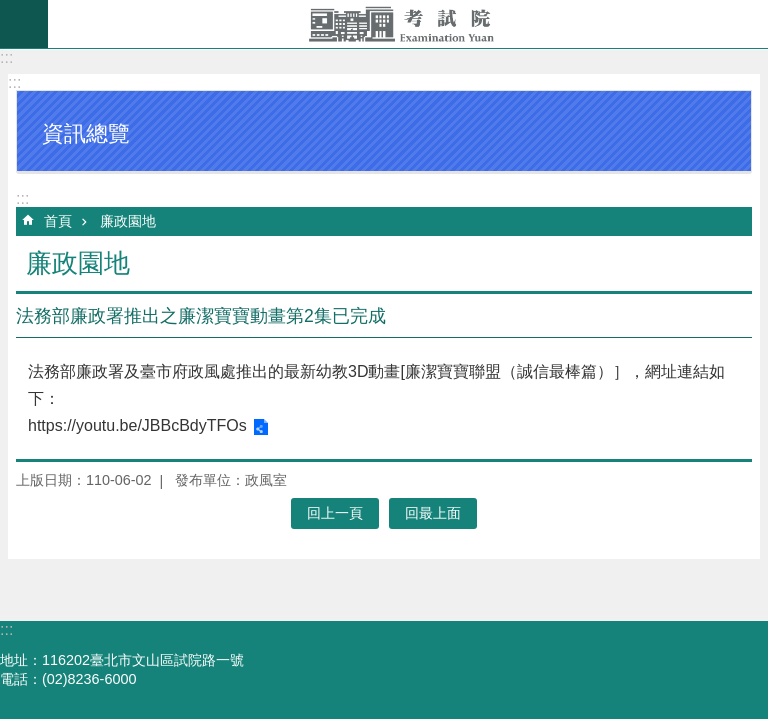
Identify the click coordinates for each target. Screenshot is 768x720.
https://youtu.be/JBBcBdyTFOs (137, 425)
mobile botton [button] (24, 24)
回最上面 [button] (433, 513)
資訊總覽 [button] (86, 133)
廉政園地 (128, 221)
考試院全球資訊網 (408, 24)
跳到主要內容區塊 (10, 10)
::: (6, 57)
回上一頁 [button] (335, 513)
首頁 (58, 221)
